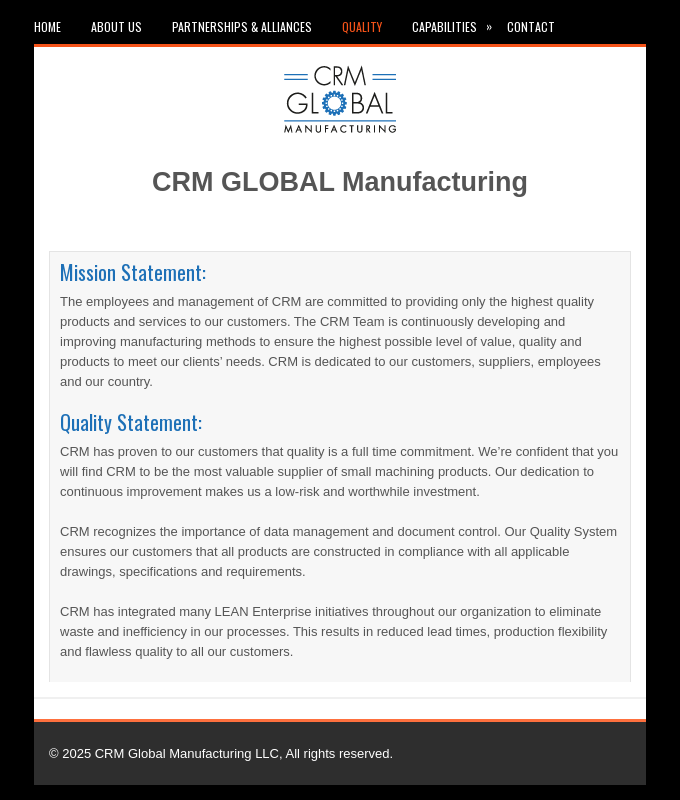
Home (47, 26)
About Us (116, 26)
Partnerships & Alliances (242, 26)
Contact (531, 26)
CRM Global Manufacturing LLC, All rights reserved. (244, 753)
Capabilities (459, 22)
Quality (362, 26)
